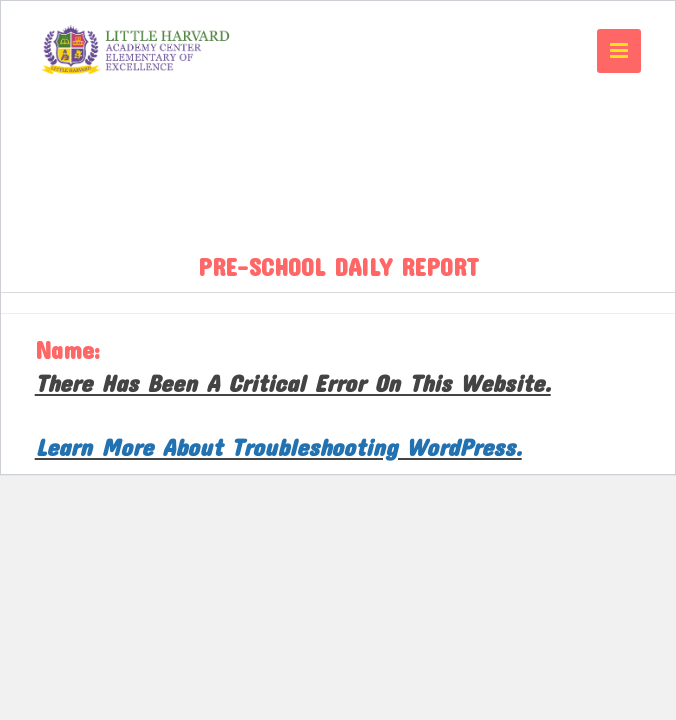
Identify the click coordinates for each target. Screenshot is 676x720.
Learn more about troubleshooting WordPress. (278, 447)
